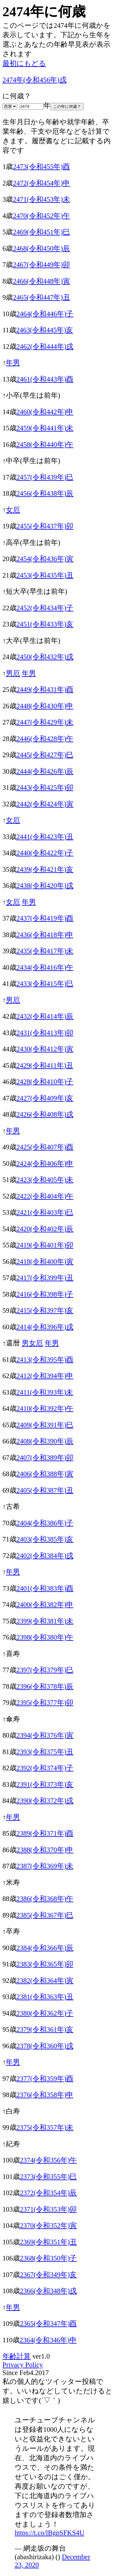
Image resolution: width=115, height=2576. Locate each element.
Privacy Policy (22, 2365)
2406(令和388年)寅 (45, 1474)
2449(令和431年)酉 (45, 689)
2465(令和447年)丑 (41, 297)
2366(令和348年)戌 (48, 2291)
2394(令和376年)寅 (45, 1735)
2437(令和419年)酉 (45, 918)
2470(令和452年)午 (41, 216)
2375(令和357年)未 (45, 2127)
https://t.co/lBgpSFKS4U (49, 2533)
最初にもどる (24, 63)
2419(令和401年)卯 (45, 1245)
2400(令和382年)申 (45, 1604)
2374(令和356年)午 (48, 2160)
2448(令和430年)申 (45, 706)
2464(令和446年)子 (45, 314)
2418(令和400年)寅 (45, 1261)
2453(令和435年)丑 (45, 575)
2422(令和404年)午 (45, 1196)
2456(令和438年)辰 (45, 493)
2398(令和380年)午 (45, 1637)
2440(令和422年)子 (45, 853)
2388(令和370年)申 (45, 1850)
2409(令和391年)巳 (45, 1425)
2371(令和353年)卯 (48, 2209)
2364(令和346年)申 (48, 2340)
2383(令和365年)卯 (45, 1964)
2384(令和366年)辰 (45, 1948)
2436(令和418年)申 (45, 935)
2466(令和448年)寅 (41, 281)
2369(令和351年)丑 (48, 2242)
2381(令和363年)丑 (45, 1997)
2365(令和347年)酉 (48, 2323)
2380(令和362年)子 (45, 2013)
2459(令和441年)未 (45, 428)
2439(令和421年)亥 (45, 869)
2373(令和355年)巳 (48, 2176)
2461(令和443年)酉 (45, 379)
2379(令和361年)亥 (45, 2029)
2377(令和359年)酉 (45, 2078)
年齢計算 (16, 2356)
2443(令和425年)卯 (45, 787)
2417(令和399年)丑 (45, 1278)
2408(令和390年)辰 (45, 1441)
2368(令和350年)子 (48, 2258)
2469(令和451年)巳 (41, 232)
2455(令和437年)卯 (45, 526)
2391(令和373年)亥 (45, 1784)
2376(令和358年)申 (45, 2095)
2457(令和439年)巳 (45, 477)
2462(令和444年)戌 (45, 346)
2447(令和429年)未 (45, 722)
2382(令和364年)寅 (45, 1980)
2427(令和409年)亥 (45, 1098)
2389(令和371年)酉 (45, 1833)
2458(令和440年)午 (45, 444)
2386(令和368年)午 (45, 1899)
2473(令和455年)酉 (41, 166)
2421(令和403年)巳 (45, 1212)
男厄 (13, 673)
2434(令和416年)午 (45, 967)
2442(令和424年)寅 (45, 804)
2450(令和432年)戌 (45, 657)
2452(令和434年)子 (45, 608)
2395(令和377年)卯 (45, 1702)
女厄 (13, 510)
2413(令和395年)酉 (45, 1359)
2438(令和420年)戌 (45, 885)
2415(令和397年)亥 (45, 1310)
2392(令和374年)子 (45, 1768)
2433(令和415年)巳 (45, 983)
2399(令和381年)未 (45, 1621)
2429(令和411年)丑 (45, 1065)
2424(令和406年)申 (45, 1163)
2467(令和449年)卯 (41, 264)
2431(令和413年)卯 (45, 1033)
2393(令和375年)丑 (45, 1752)
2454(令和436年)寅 (45, 559)
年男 (13, 363)
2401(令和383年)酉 (45, 1588)
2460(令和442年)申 (45, 412)
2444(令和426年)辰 (45, 771)
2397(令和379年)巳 (45, 1670)
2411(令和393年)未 (45, 1392)
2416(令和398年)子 (45, 1294)
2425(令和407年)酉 (45, 1147)
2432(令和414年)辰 (45, 1016)
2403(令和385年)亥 (45, 1539)
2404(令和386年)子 (45, 1523)
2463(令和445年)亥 (44, 330)
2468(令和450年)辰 (41, 248)
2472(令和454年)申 (41, 183)
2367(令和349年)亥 (48, 2275)
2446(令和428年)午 (45, 739)
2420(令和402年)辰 (45, 1229)
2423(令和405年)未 (45, 1180)
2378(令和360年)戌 (45, 2046)
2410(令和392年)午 (45, 1408)
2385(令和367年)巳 (45, 1915)
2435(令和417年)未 (45, 951)
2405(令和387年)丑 (45, 1490)
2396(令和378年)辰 (45, 1686)
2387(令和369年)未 (45, 1866)
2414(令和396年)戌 (45, 1327)
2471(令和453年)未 (41, 199)
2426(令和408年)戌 (45, 1114)
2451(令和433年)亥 (45, 624)
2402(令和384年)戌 (45, 1556)
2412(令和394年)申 (45, 1376)
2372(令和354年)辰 (48, 2193)
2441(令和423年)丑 (45, 837)
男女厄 (32, 1343)
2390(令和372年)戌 (45, 1800)
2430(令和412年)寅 (45, 1049)
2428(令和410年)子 (45, 1081)
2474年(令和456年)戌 (34, 80)
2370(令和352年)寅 (48, 2225)
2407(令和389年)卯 (45, 1457)
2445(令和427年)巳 (45, 755)
